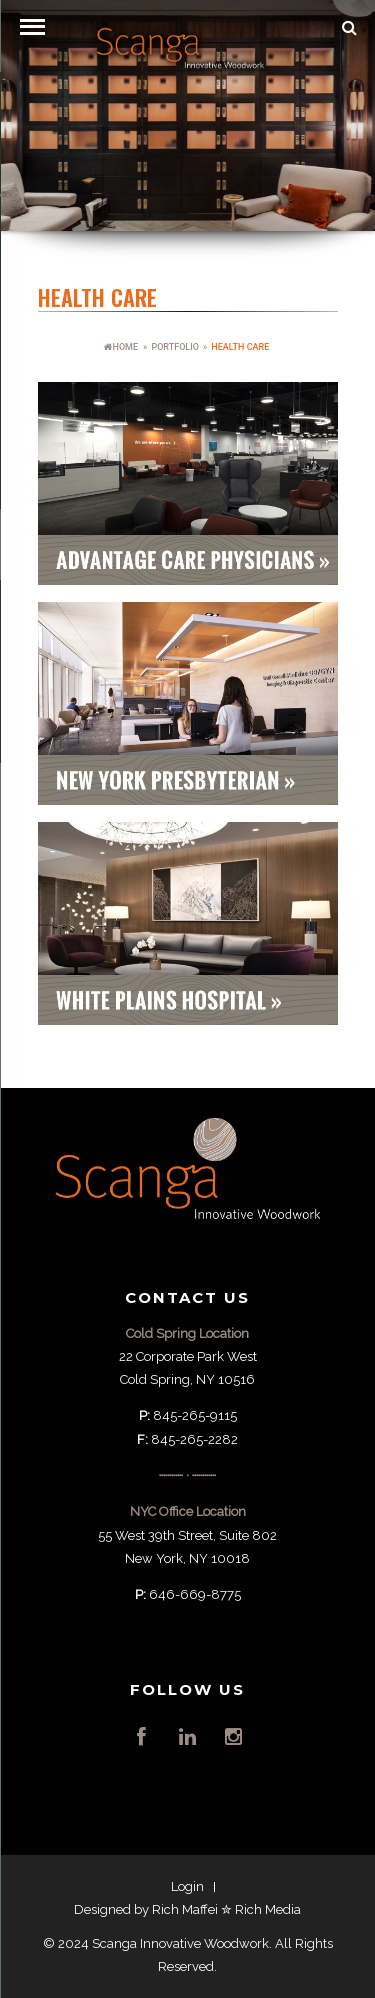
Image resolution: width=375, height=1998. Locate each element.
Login (187, 1886)
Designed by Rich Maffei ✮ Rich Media (187, 1909)
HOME (121, 347)
